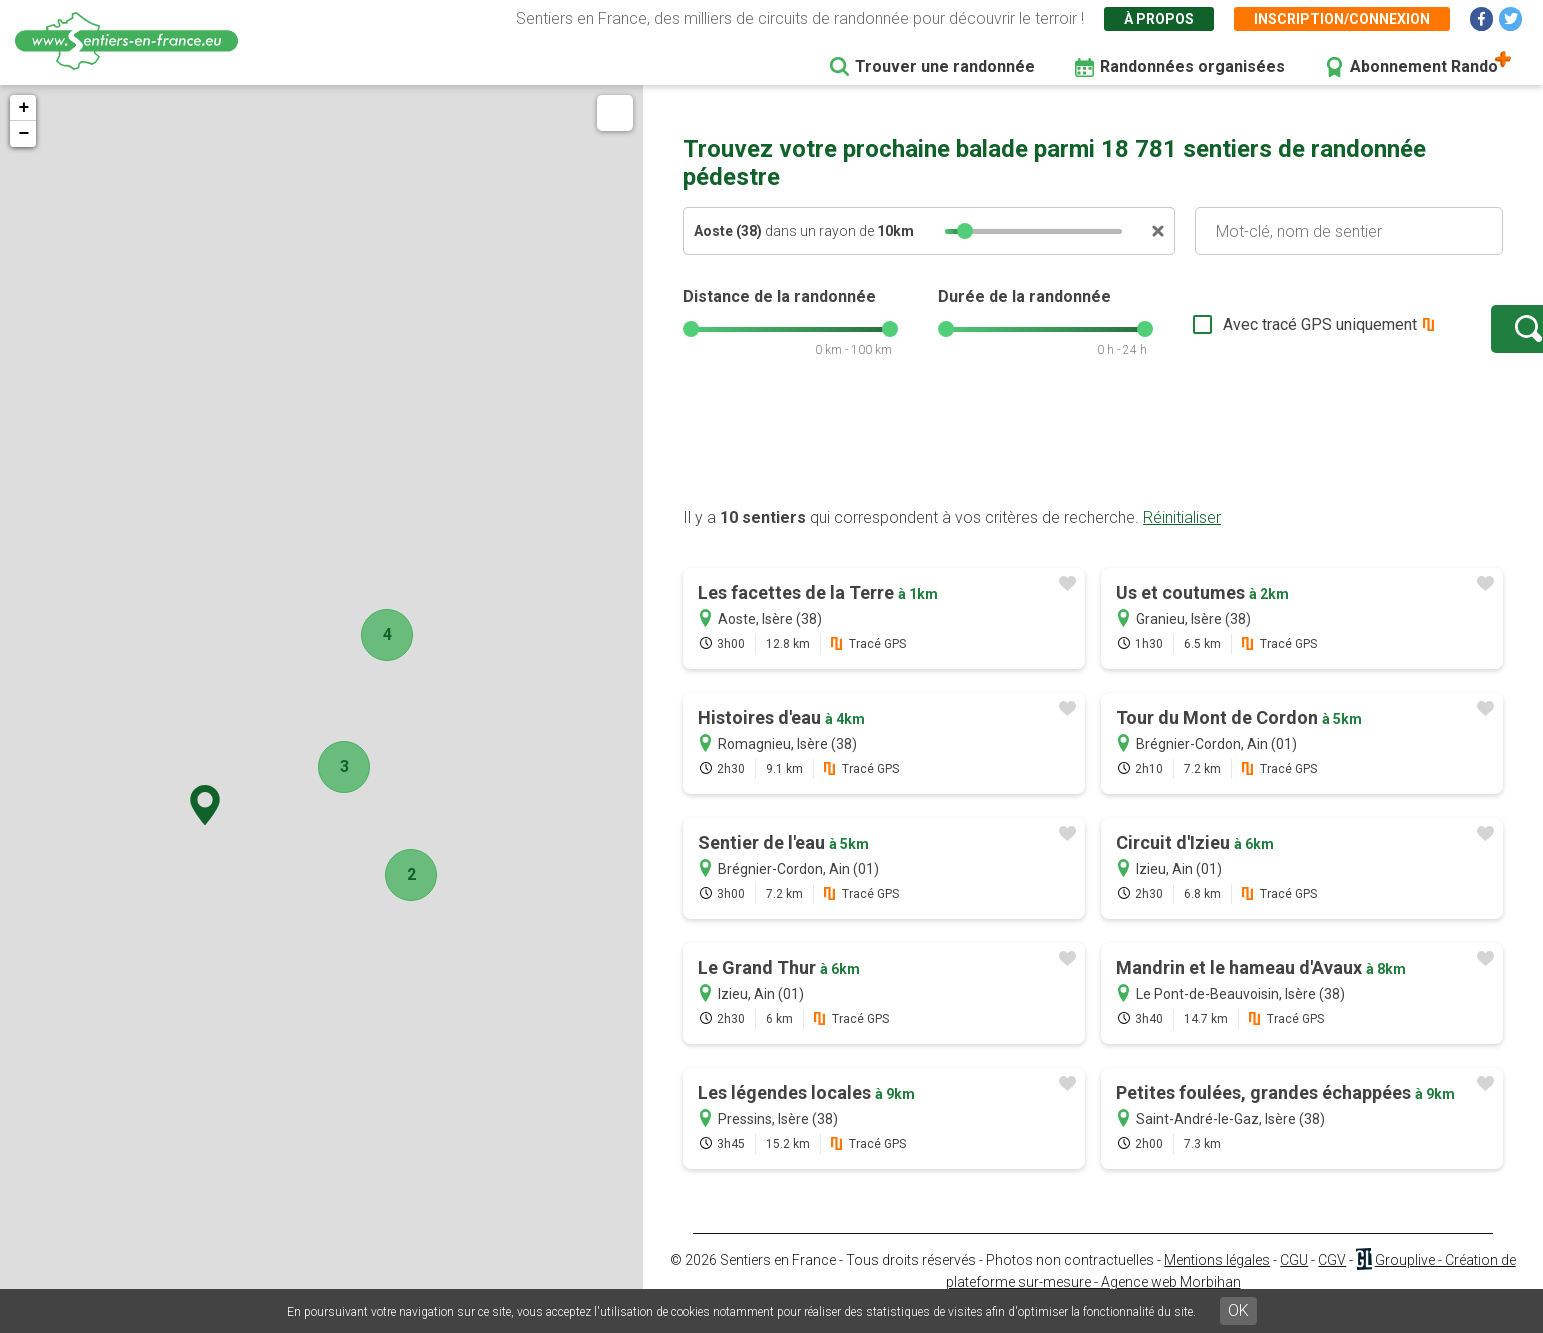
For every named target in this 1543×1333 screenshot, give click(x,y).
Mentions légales (1217, 1280)
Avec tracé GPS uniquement (1258, 334)
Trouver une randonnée (945, 66)
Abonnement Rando (1424, 66)
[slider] (965, 231)
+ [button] (23, 108)
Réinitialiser (1182, 537)
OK (1238, 1310)
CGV (1332, 1280)
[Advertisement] (1093, 463)
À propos (1159, 19)
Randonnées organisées (1192, 66)
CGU (1294, 1280)
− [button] (23, 134)
